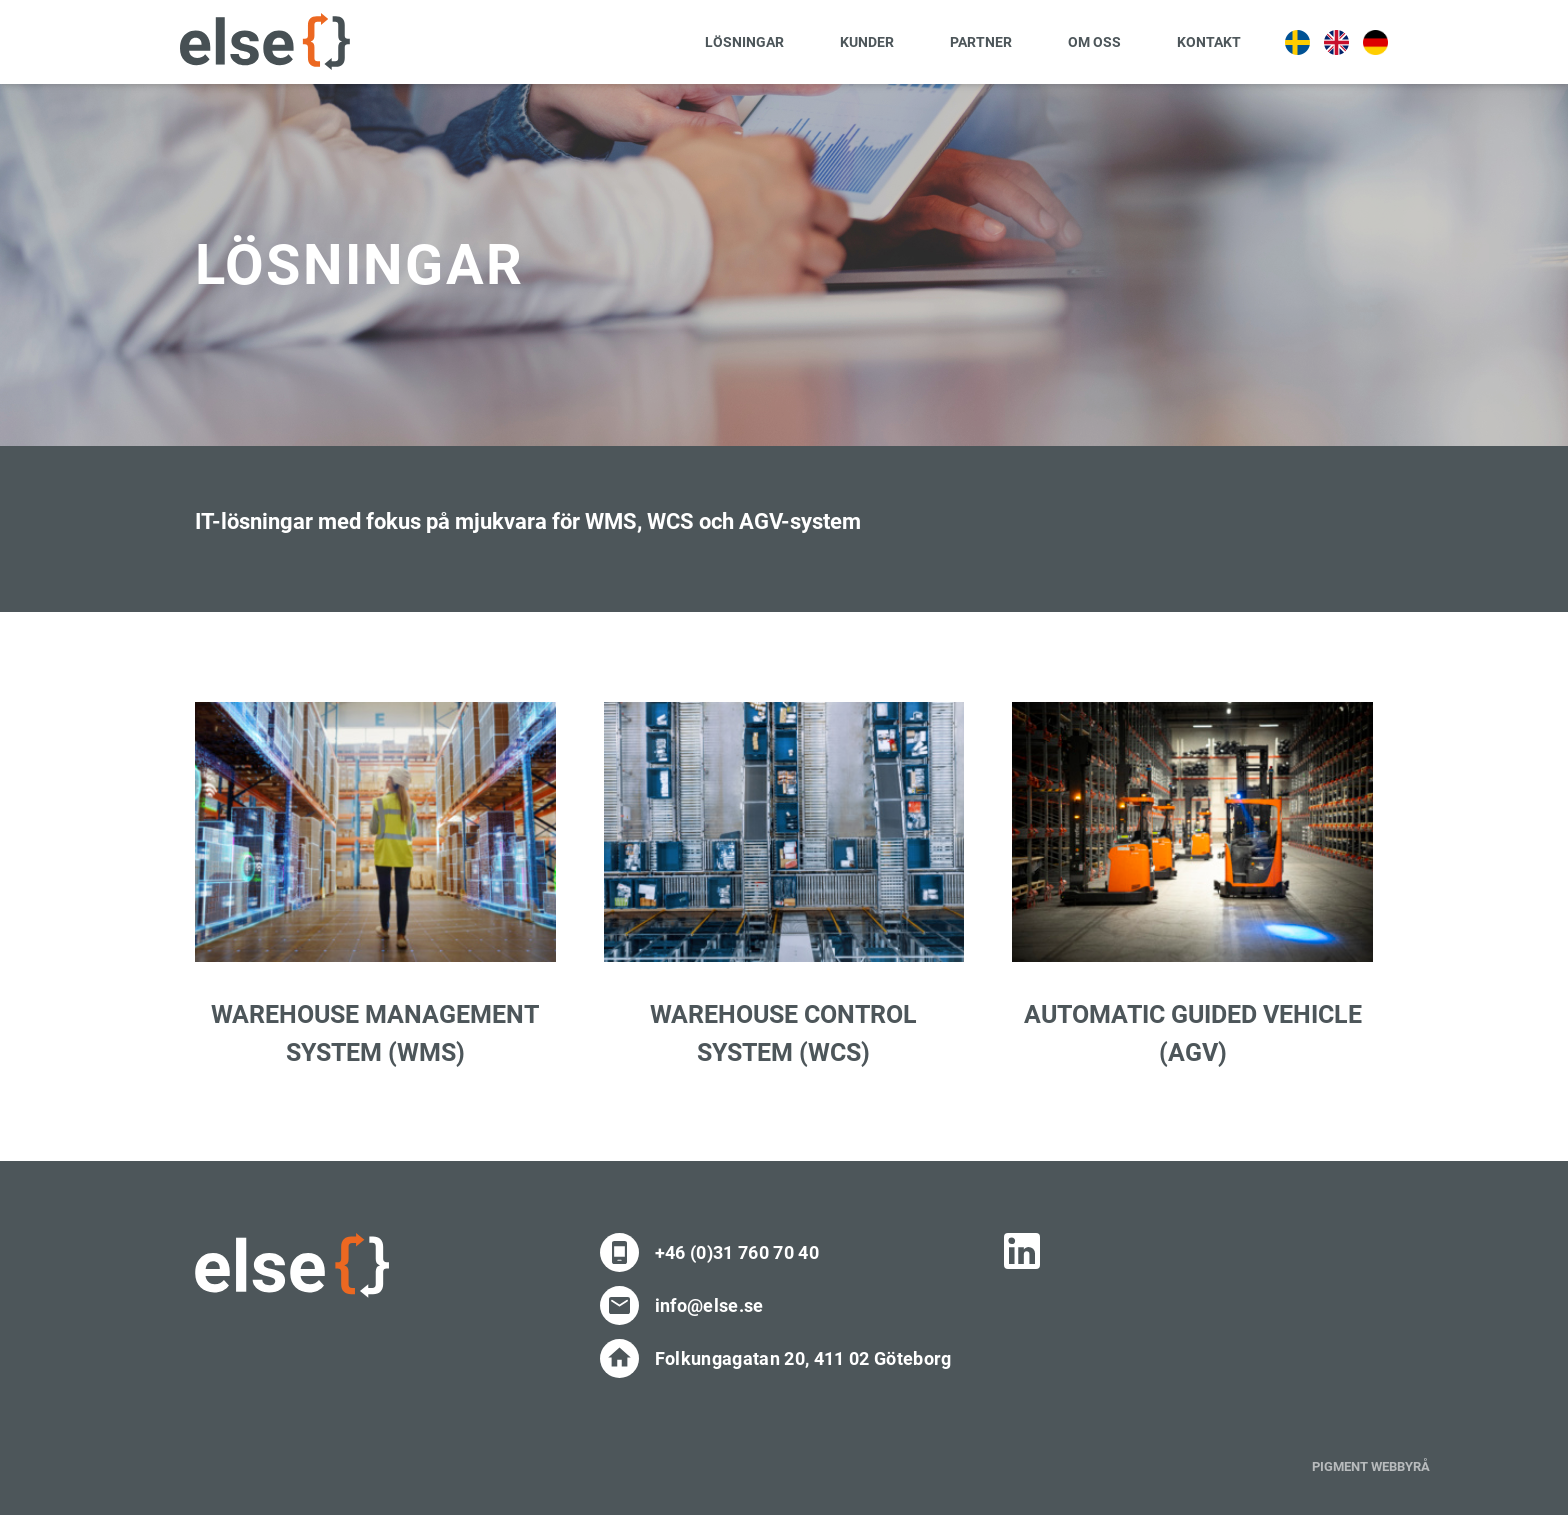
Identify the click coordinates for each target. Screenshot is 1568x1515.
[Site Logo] (265, 41)
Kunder (867, 42)
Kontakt (1209, 42)
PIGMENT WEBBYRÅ (1371, 1466)
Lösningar (744, 42)
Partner (981, 42)
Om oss (1094, 42)
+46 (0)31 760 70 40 (737, 1252)
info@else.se (709, 1305)
